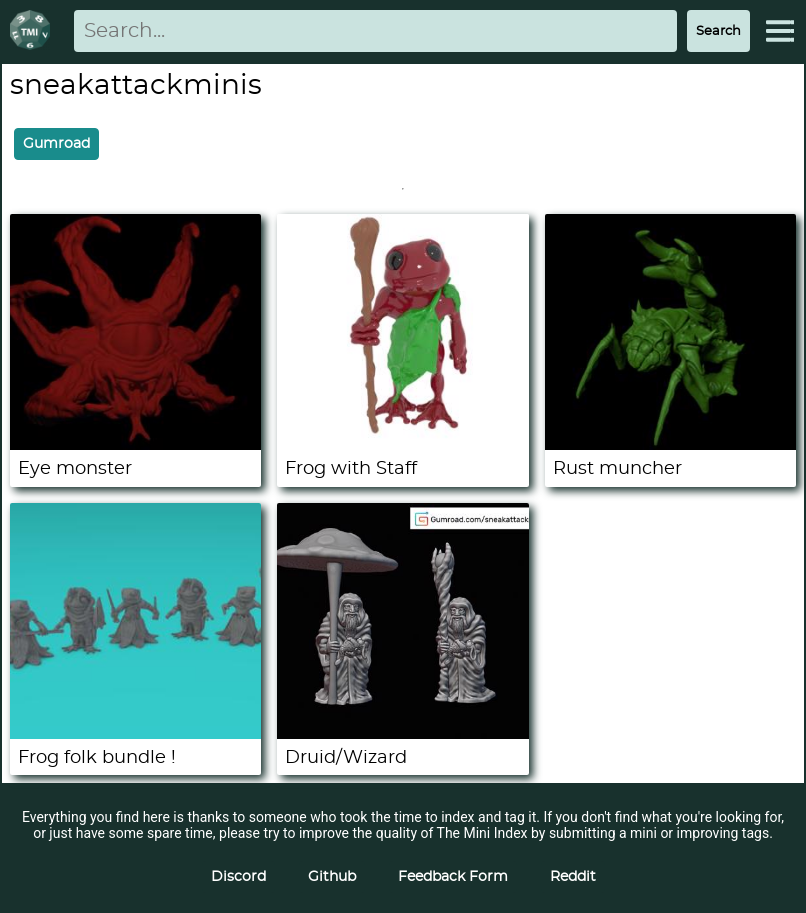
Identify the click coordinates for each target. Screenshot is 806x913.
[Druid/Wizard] (402, 734)
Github (332, 877)
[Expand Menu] (780, 31)
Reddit (573, 877)
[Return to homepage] (34, 31)
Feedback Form (453, 877)
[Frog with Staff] (402, 445)
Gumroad (56, 144)
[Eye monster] (135, 445)
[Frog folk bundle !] (135, 734)
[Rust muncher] (670, 445)
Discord (238, 877)
